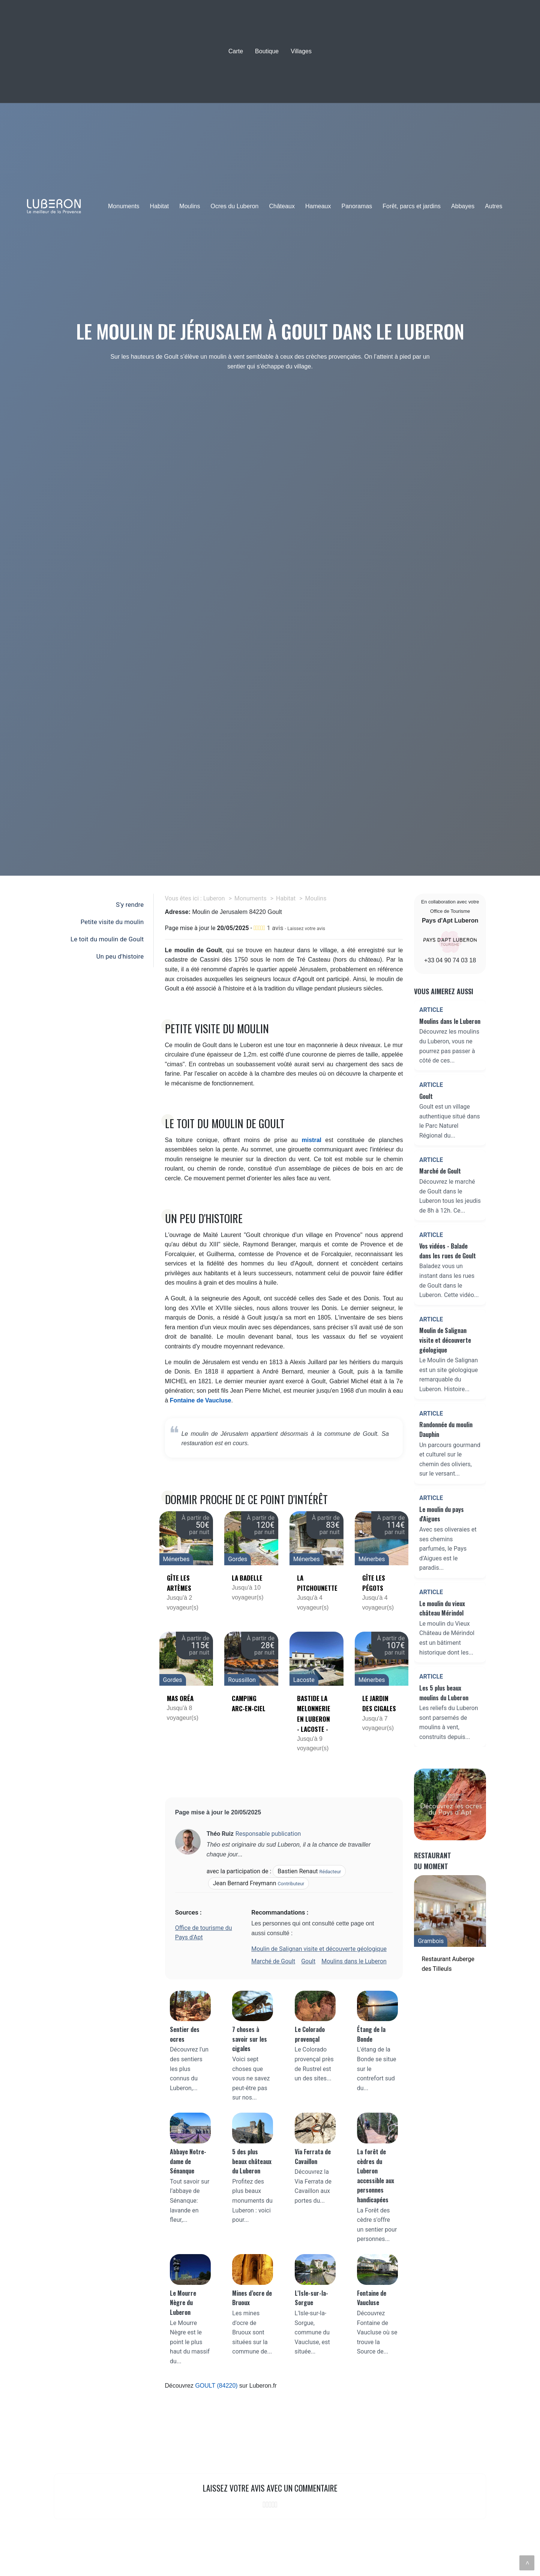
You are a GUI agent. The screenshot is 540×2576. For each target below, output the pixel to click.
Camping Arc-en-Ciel (249, 1703)
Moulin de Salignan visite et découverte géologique (319, 1948)
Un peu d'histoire (120, 956)
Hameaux (318, 206)
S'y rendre (130, 904)
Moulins (189, 206)
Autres (493, 206)
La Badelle (247, 1578)
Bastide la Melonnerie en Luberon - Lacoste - (313, 1714)
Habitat (159, 206)
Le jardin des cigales (379, 1703)
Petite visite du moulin (112, 922)
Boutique (267, 51)
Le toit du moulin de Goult (107, 939)
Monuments (124, 206)
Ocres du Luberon (234, 206)
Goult (308, 1961)
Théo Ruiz (220, 1833)
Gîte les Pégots (373, 1583)
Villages (301, 51)
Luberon (214, 898)
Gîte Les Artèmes (179, 1583)
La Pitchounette (316, 1583)
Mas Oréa (180, 1698)
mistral (311, 1140)
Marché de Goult (273, 1961)
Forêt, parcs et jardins (411, 206)
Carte (235, 51)
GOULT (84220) (216, 2385)
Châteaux (282, 206)
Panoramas (357, 206)
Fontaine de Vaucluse (200, 1400)
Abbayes (462, 206)
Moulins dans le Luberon (354, 1961)
